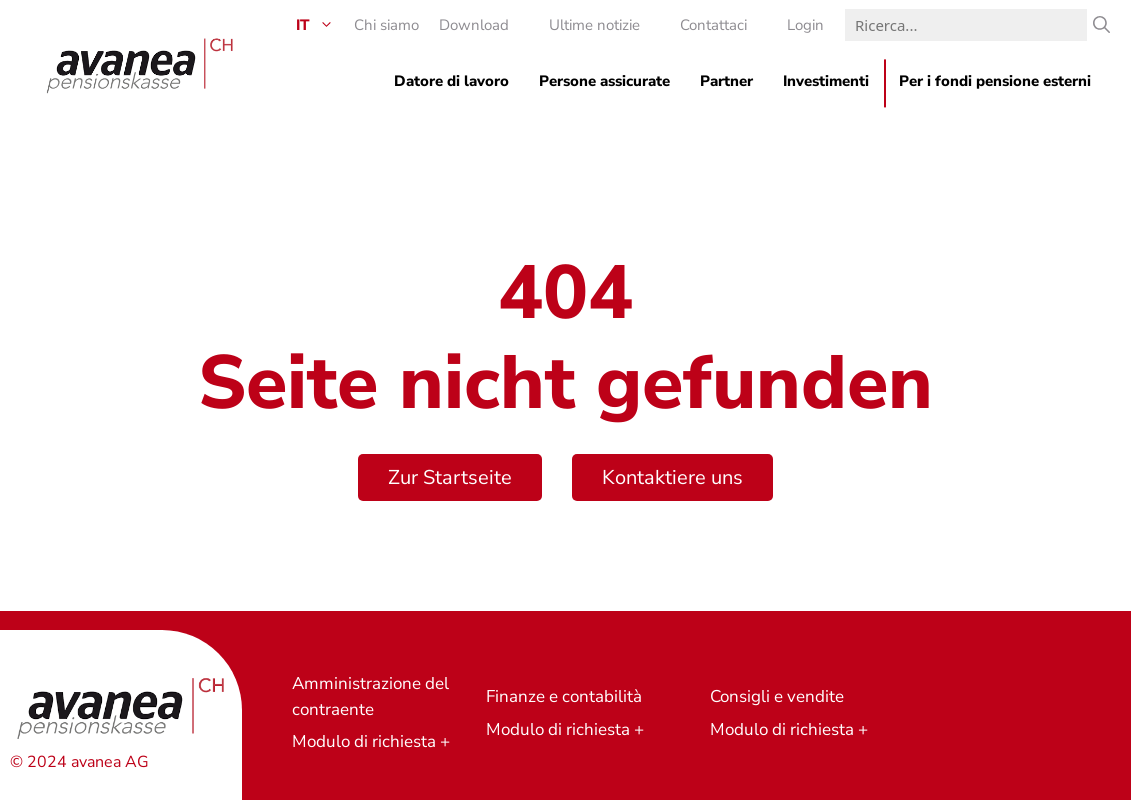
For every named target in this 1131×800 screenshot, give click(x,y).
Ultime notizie (594, 25)
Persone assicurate (604, 81)
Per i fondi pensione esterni (995, 81)
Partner (726, 81)
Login (805, 25)
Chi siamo (386, 25)
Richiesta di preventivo (980, 649)
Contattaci (713, 25)
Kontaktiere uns (672, 477)
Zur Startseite (450, 477)
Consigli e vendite (777, 696)
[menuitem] (305, 25)
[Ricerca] (1101, 25)
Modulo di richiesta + (371, 741)
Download (474, 25)
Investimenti (826, 81)
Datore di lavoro (451, 81)
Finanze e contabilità (564, 696)
